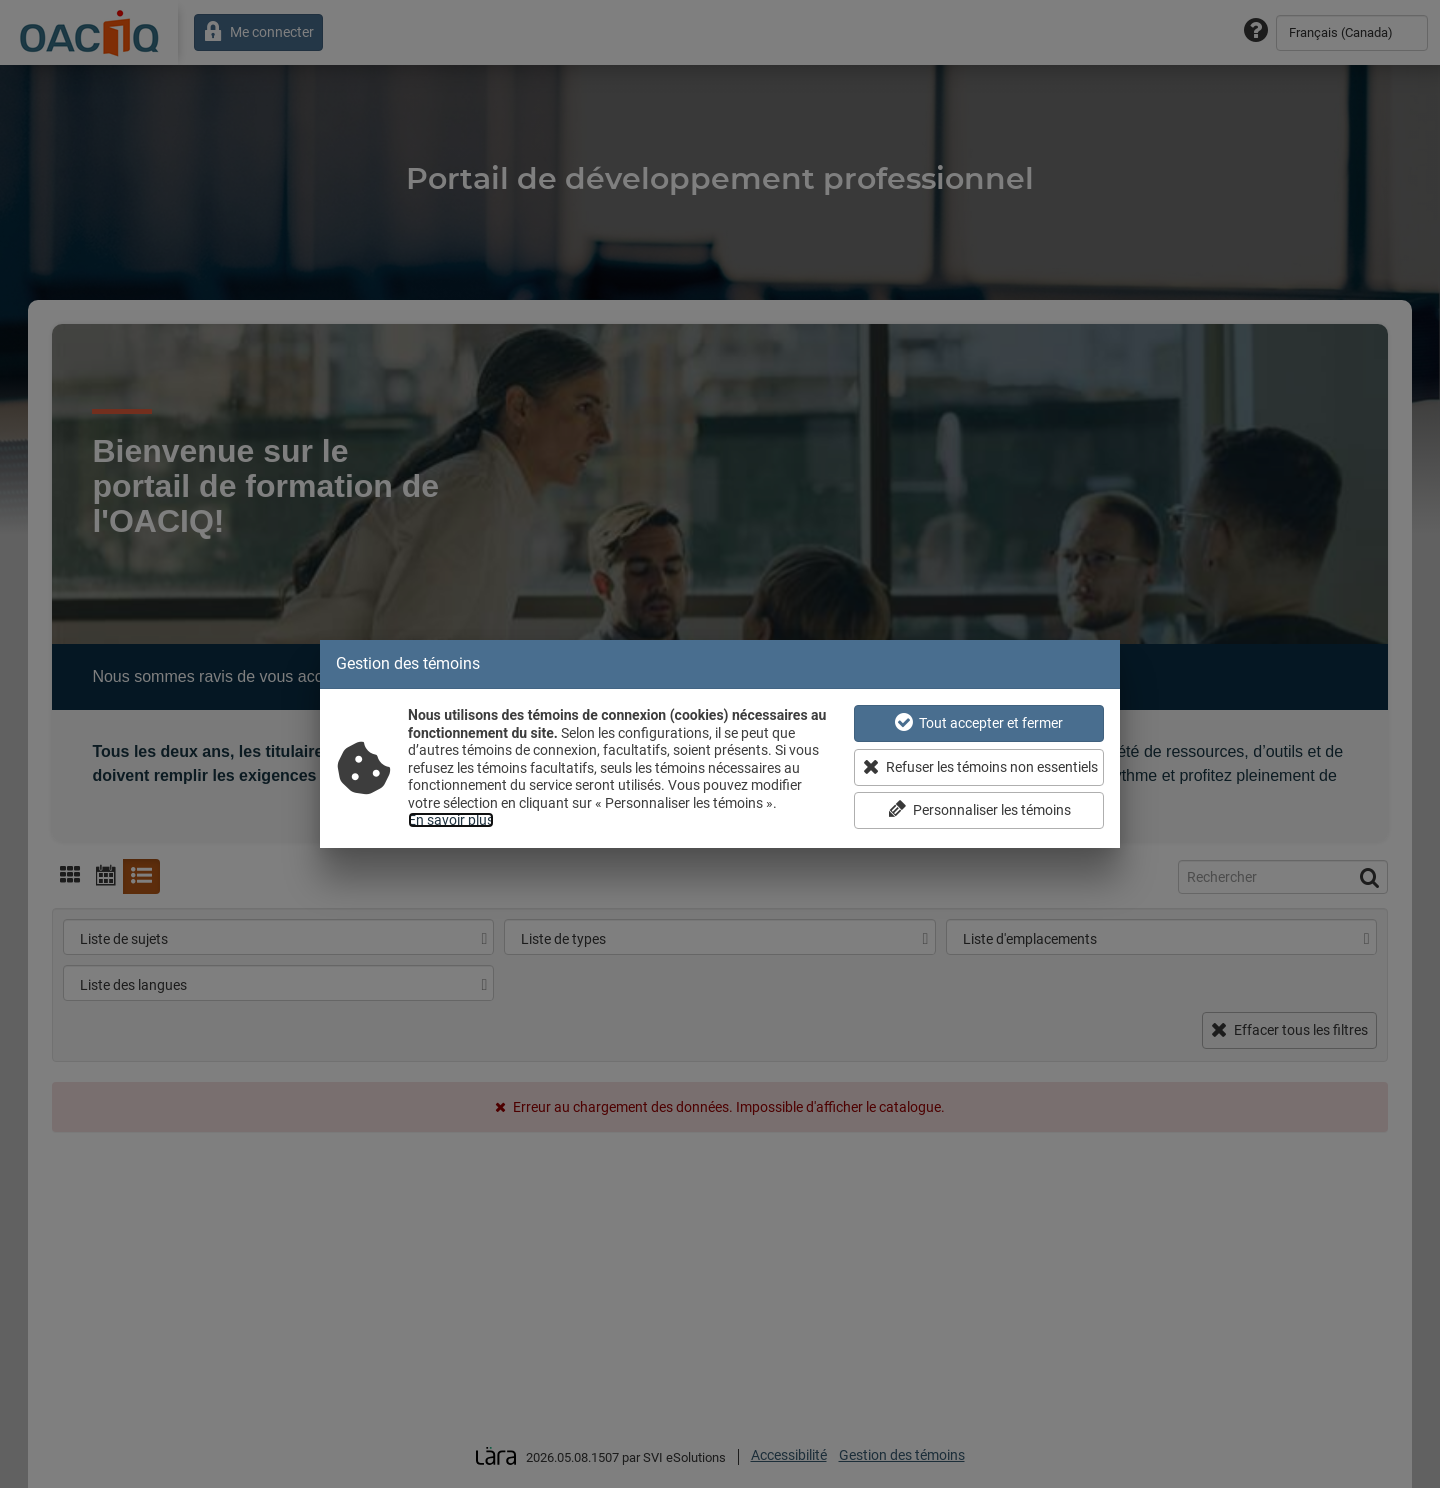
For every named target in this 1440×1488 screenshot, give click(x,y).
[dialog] (720, 744)
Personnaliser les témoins (979, 809)
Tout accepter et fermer (979, 722)
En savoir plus (451, 820)
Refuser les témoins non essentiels (980, 766)
